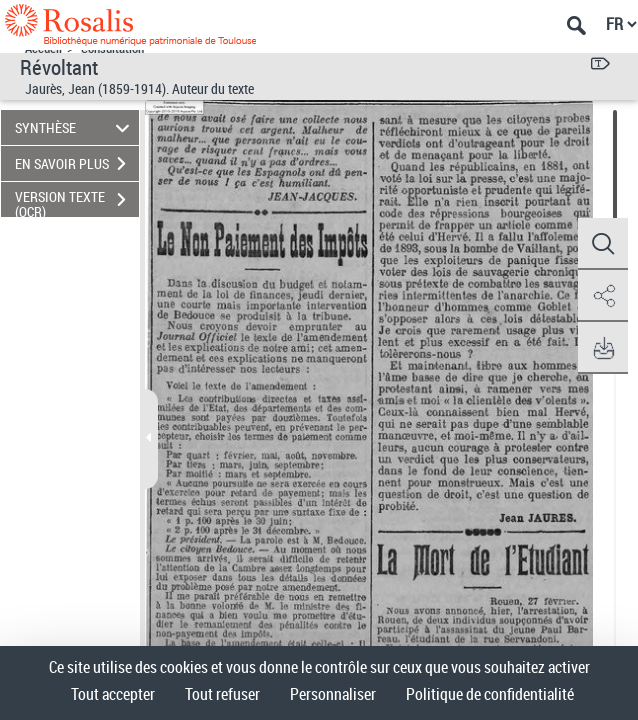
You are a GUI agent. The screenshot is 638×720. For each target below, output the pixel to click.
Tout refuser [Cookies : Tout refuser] (222, 694)
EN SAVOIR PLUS (77, 164)
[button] (603, 244)
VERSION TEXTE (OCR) (77, 202)
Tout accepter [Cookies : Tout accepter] (113, 694)
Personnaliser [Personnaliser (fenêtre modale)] (333, 694)
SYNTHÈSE (75, 127)
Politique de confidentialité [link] (490, 694)
